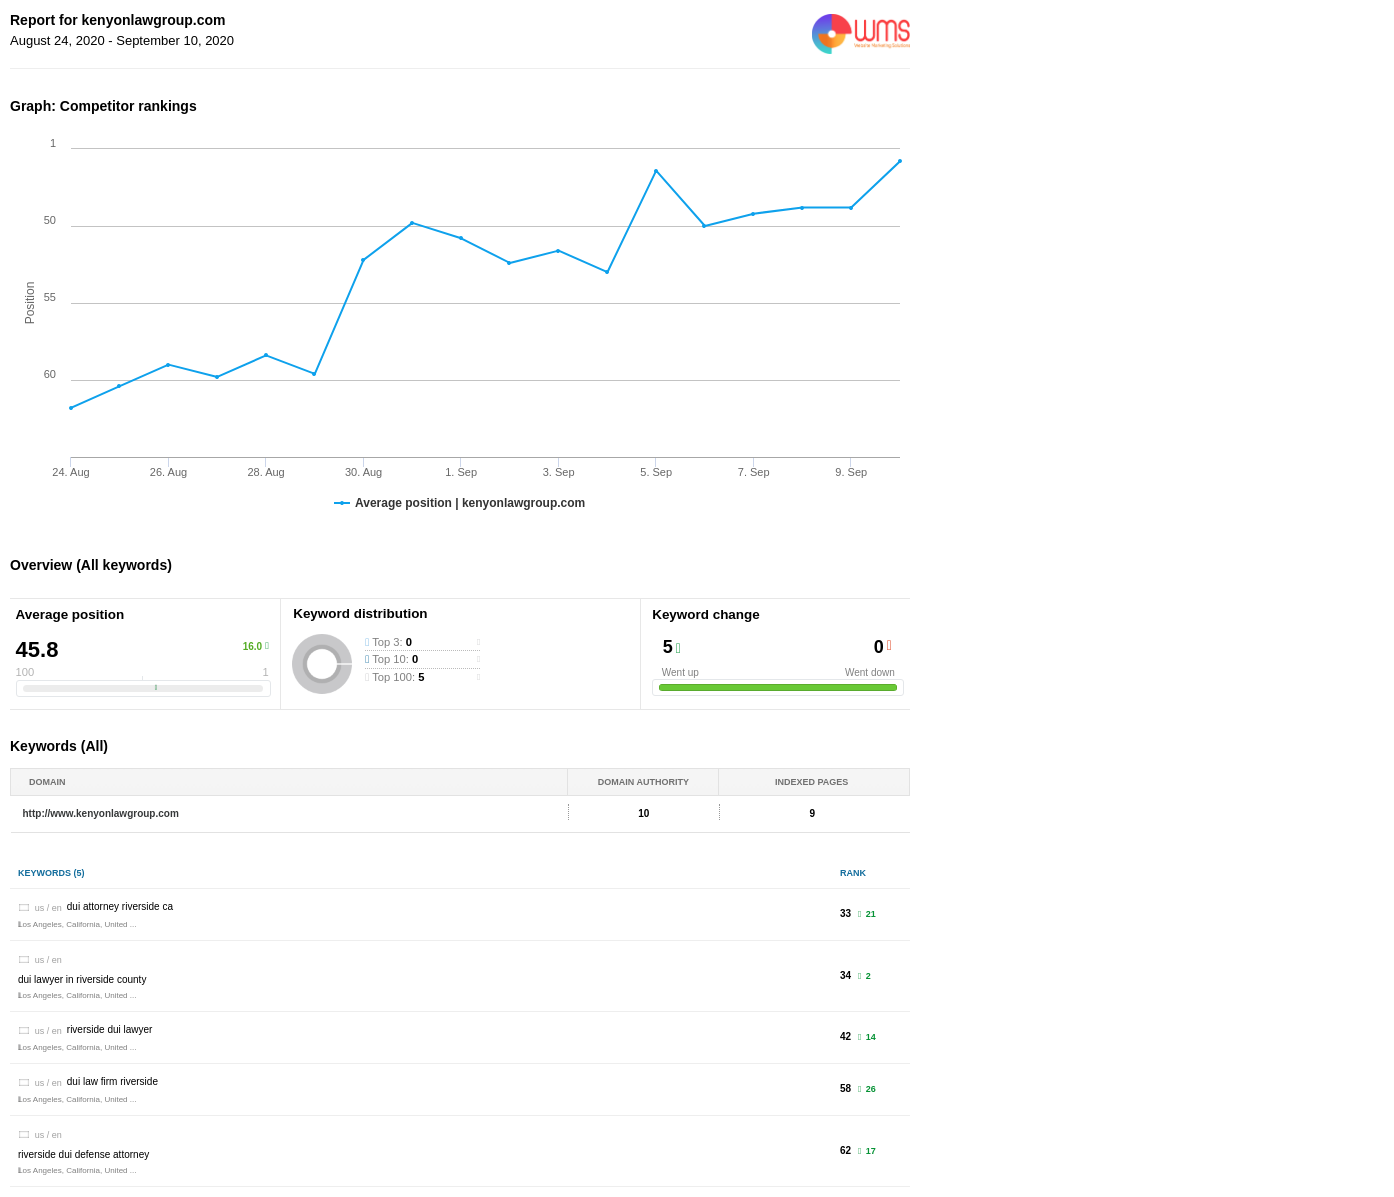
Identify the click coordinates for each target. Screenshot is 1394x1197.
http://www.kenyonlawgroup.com (101, 813)
